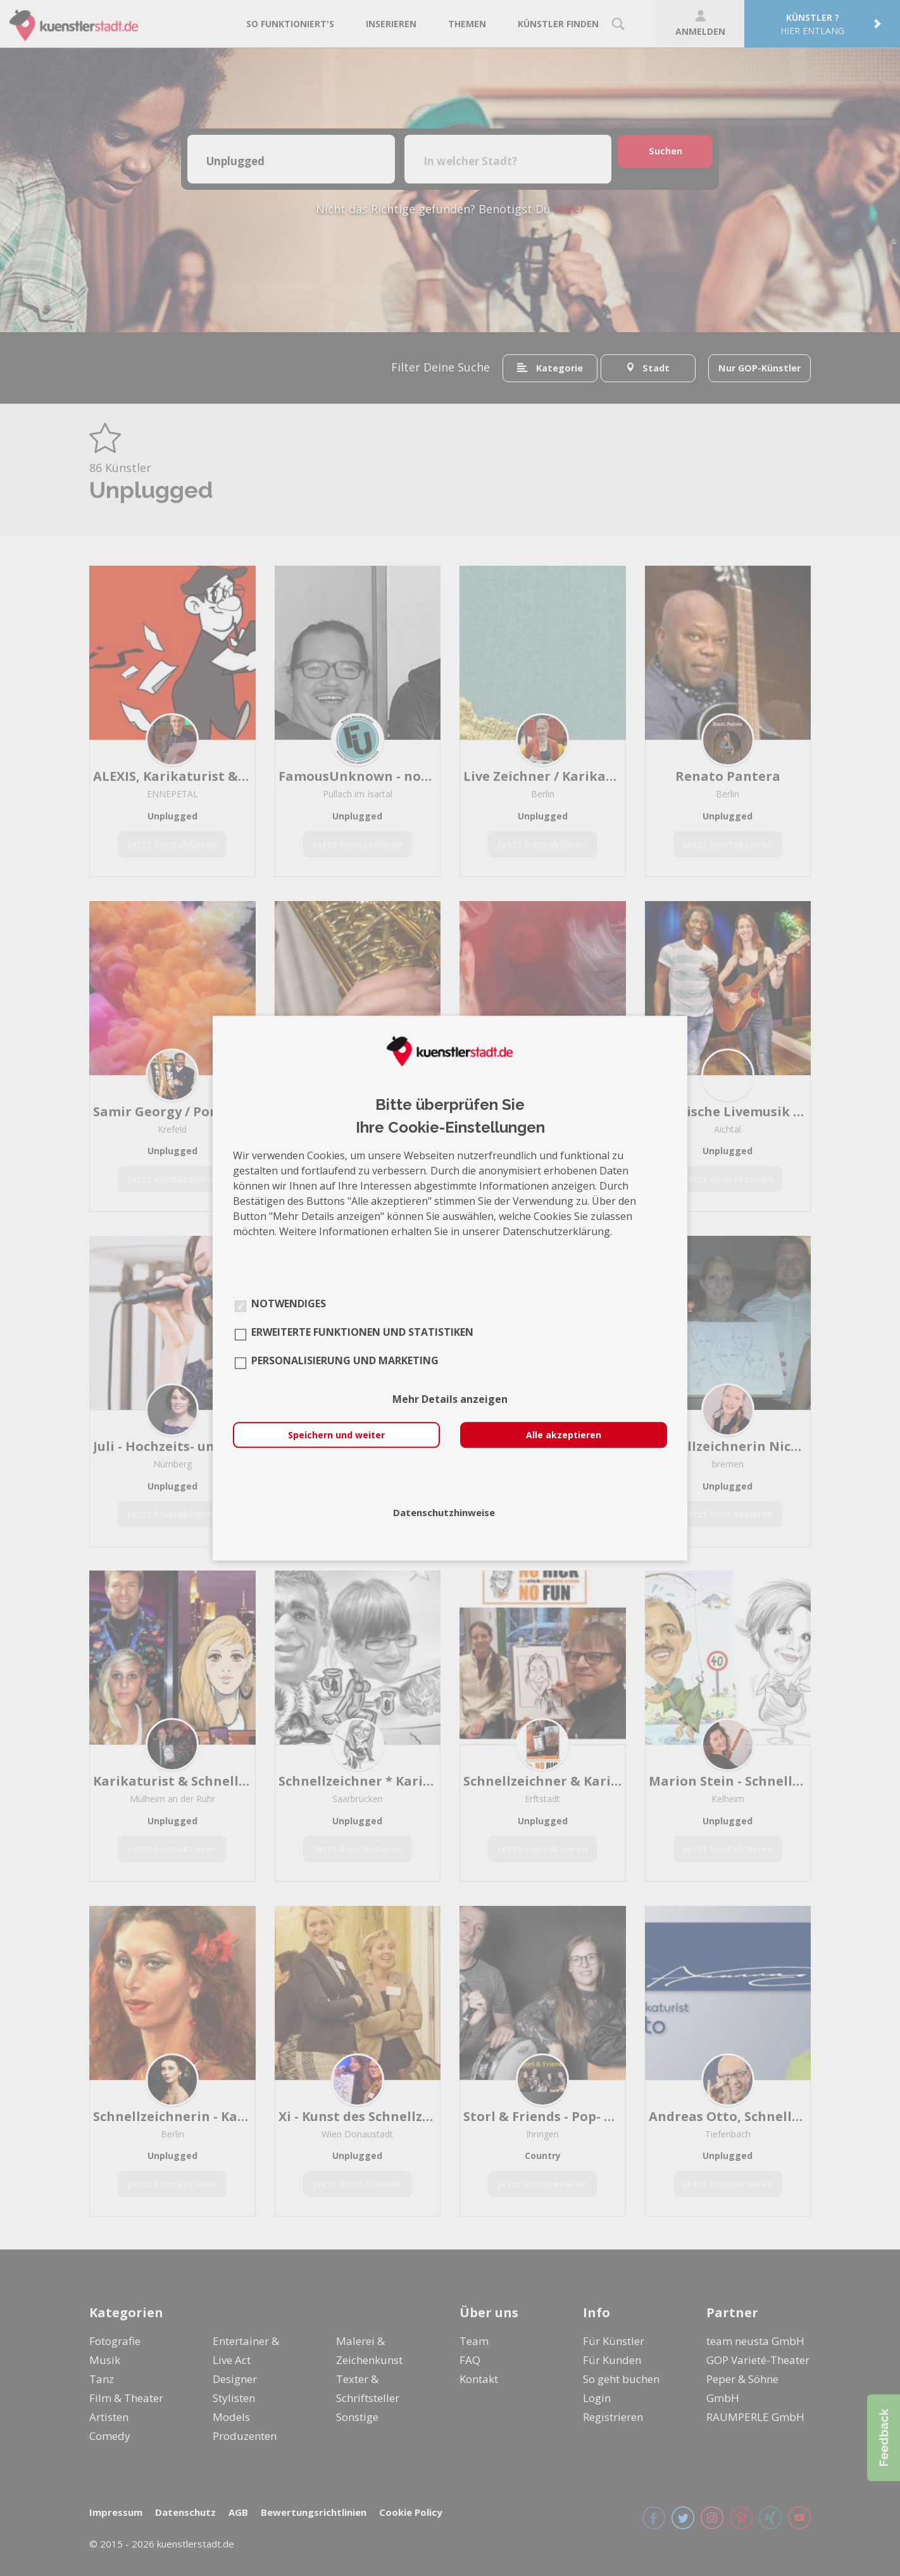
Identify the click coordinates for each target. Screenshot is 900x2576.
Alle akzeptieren (563, 1435)
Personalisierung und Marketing (345, 1360)
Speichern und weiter (336, 1435)
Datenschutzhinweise (444, 1512)
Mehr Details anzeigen (450, 1399)
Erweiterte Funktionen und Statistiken (362, 1332)
